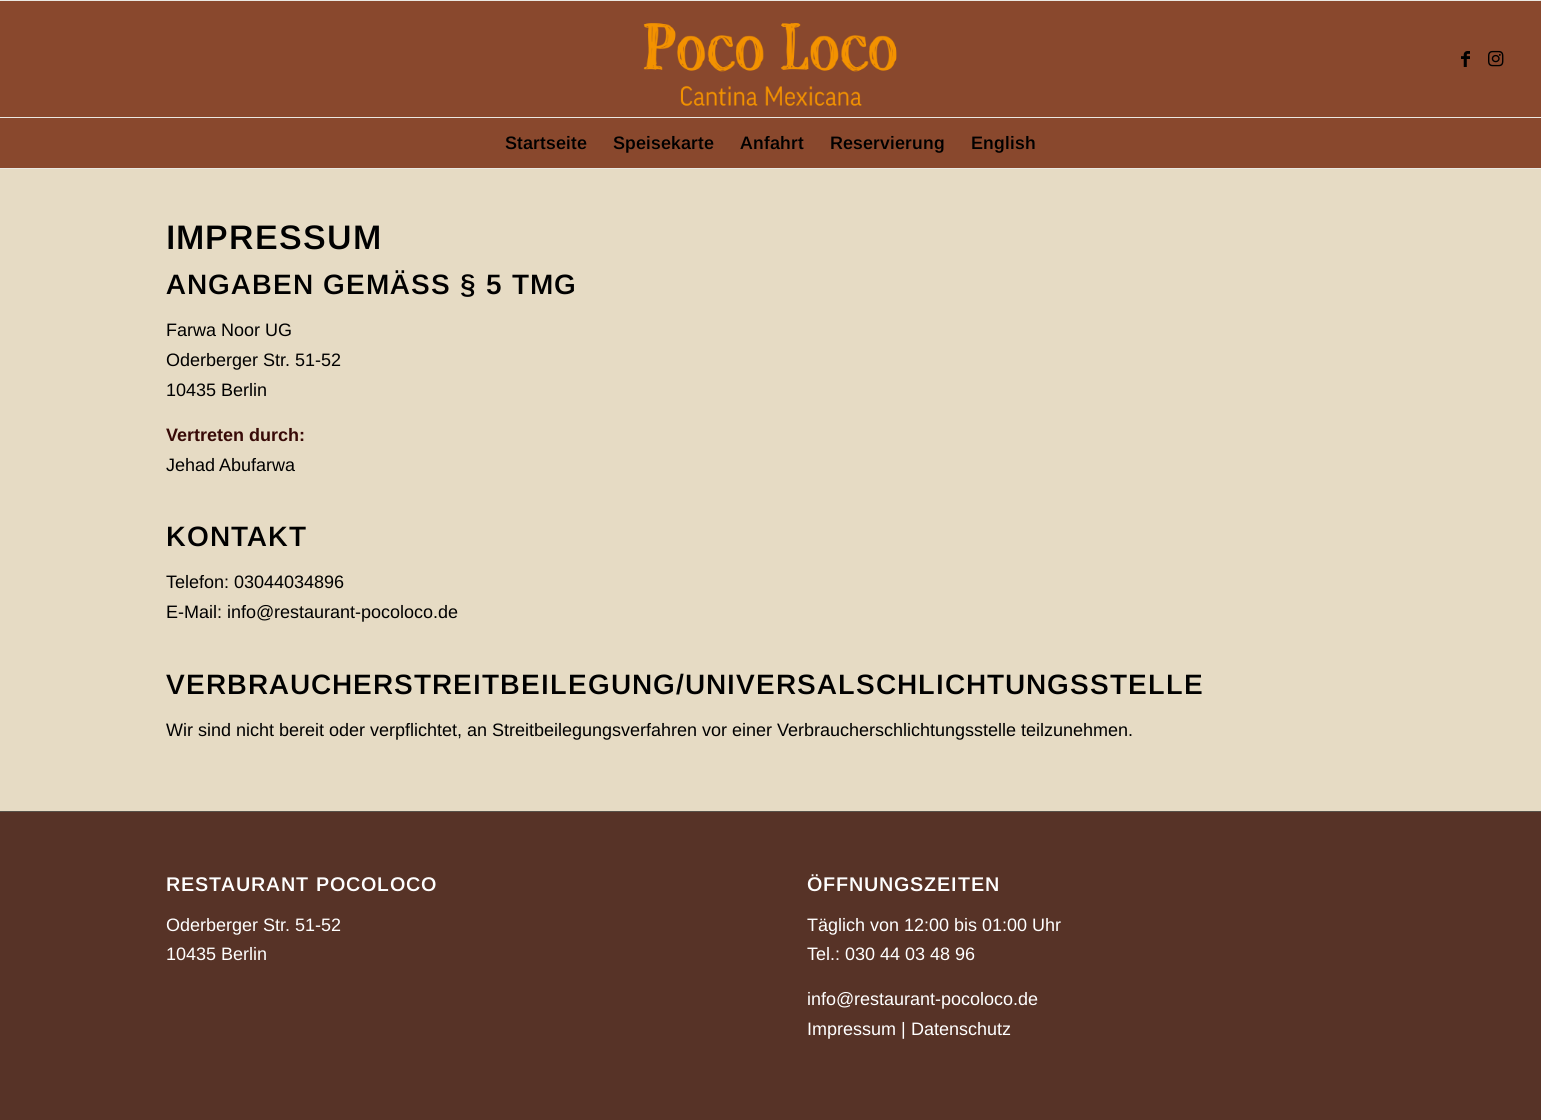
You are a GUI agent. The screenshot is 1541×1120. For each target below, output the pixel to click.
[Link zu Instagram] (1495, 59)
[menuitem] (546, 143)
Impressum (851, 1029)
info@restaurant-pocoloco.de (922, 999)
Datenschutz (961, 1029)
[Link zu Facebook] (1465, 59)
